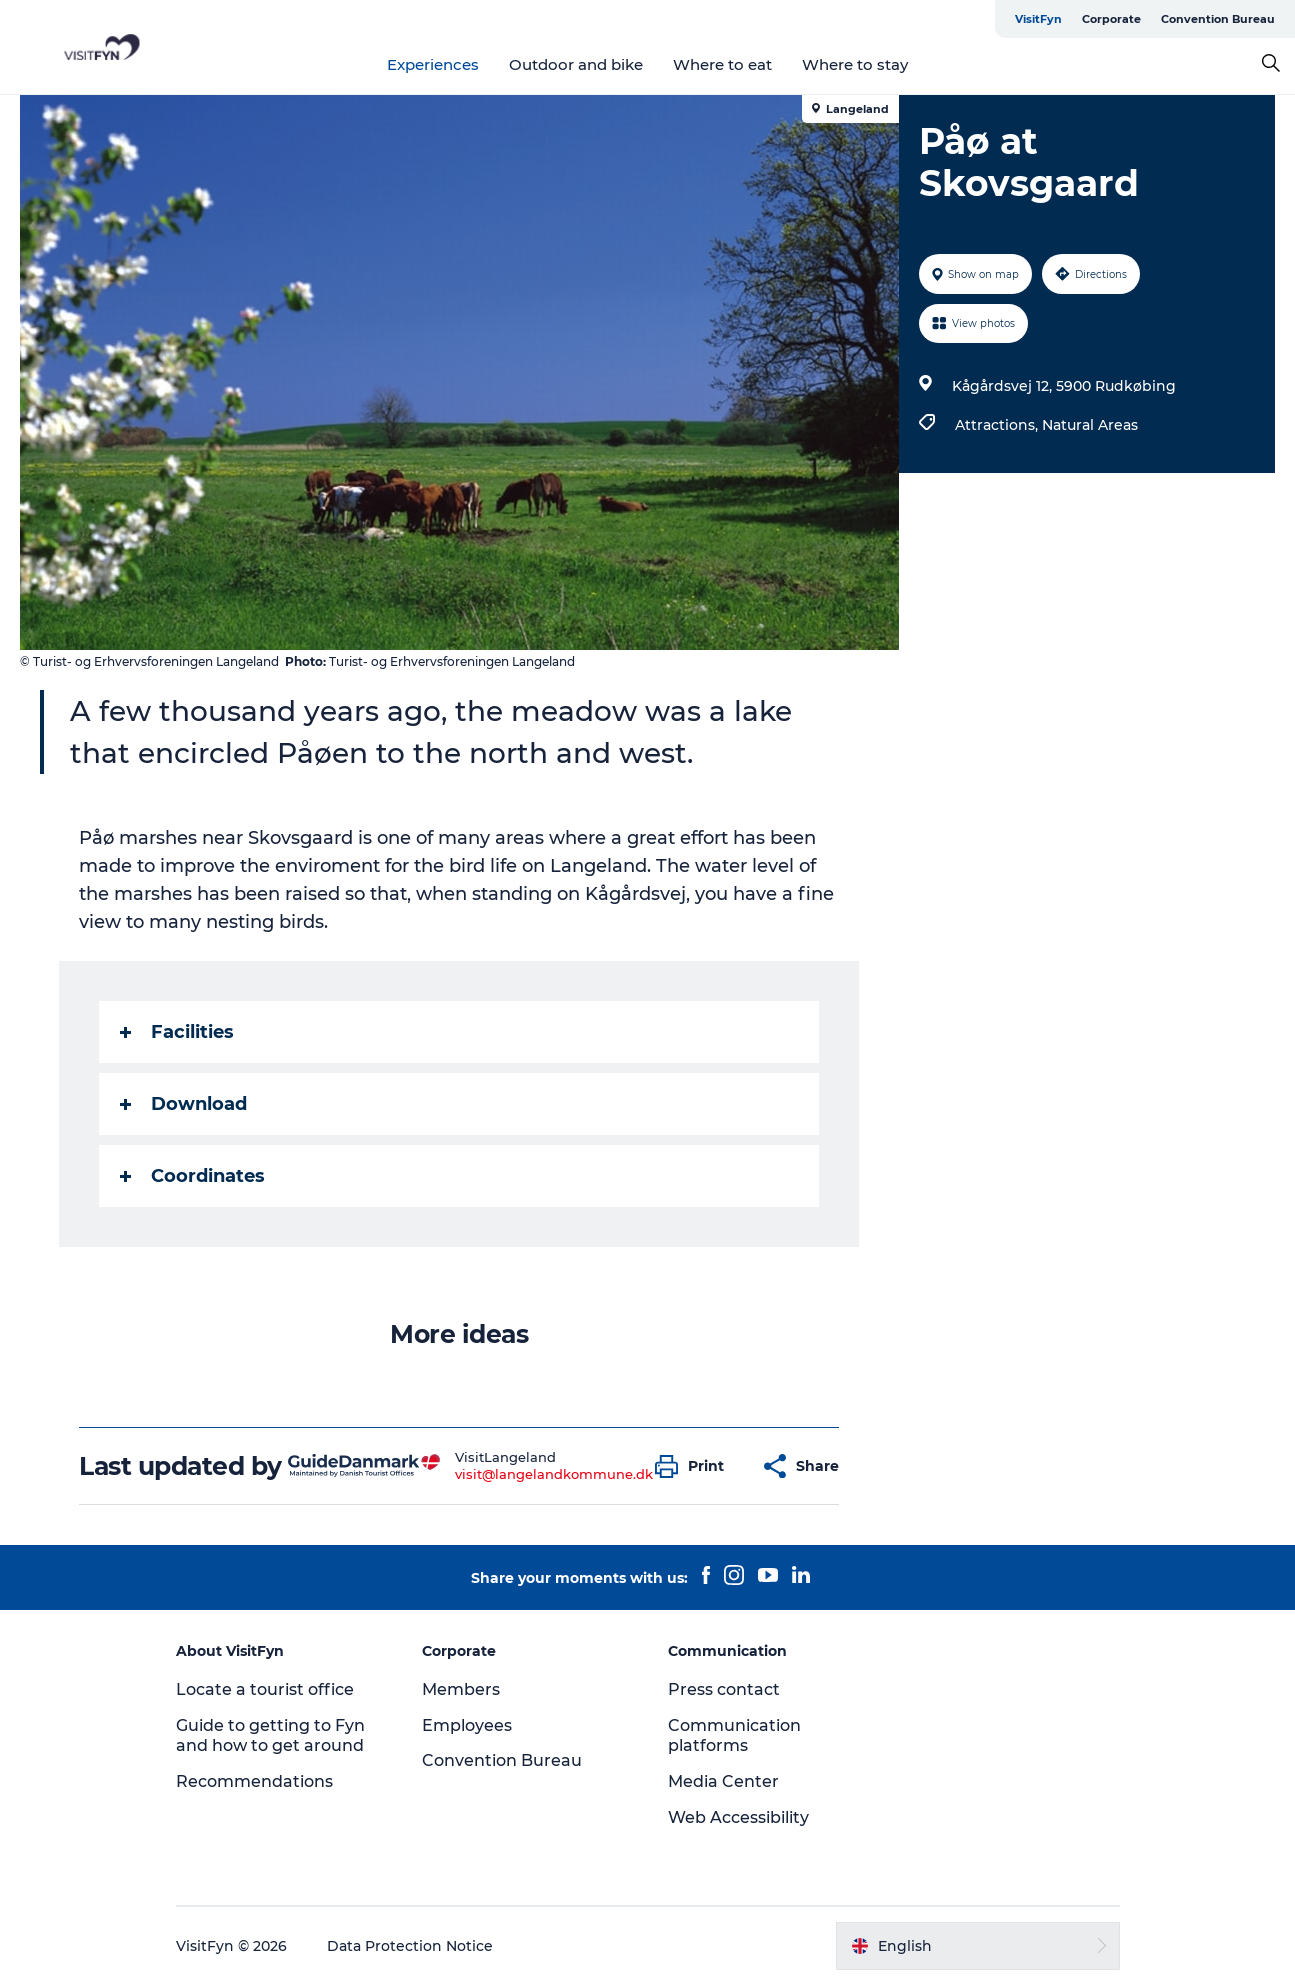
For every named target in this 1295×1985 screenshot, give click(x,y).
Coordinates (192, 1176)
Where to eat (722, 64)
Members (461, 1689)
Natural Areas (1090, 425)
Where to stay (855, 64)
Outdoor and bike (576, 64)
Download (183, 1104)
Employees (467, 1725)
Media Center (723, 1781)
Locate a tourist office (265, 1689)
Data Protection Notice (410, 1946)
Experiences (433, 64)
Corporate (1111, 19)
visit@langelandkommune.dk (554, 1474)
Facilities (177, 1032)
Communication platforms (734, 1736)
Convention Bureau (1218, 19)
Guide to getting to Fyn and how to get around (270, 1736)
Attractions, (998, 425)
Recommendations (254, 1781)
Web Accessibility (738, 1817)
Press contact (724, 1689)
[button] (694, 1466)
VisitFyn (1038, 19)
